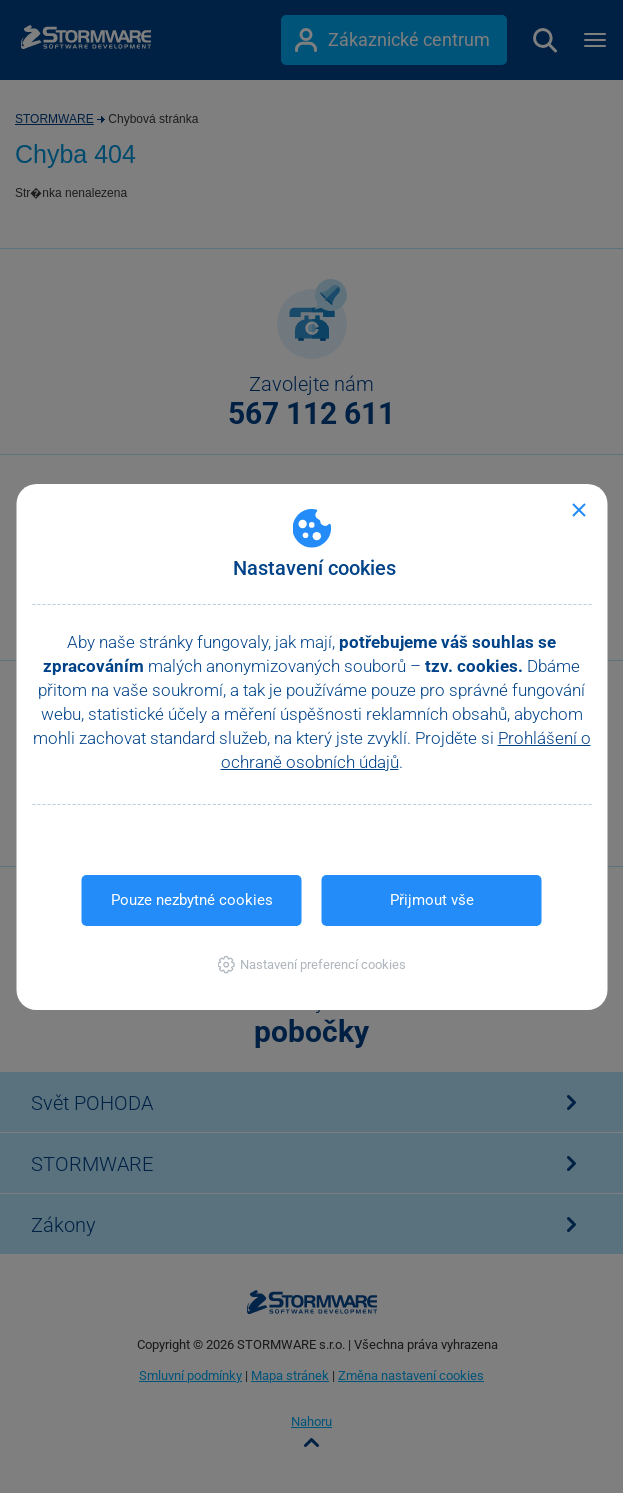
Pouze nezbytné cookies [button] (192, 900)
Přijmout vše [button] (432, 900)
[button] (311, 964)
